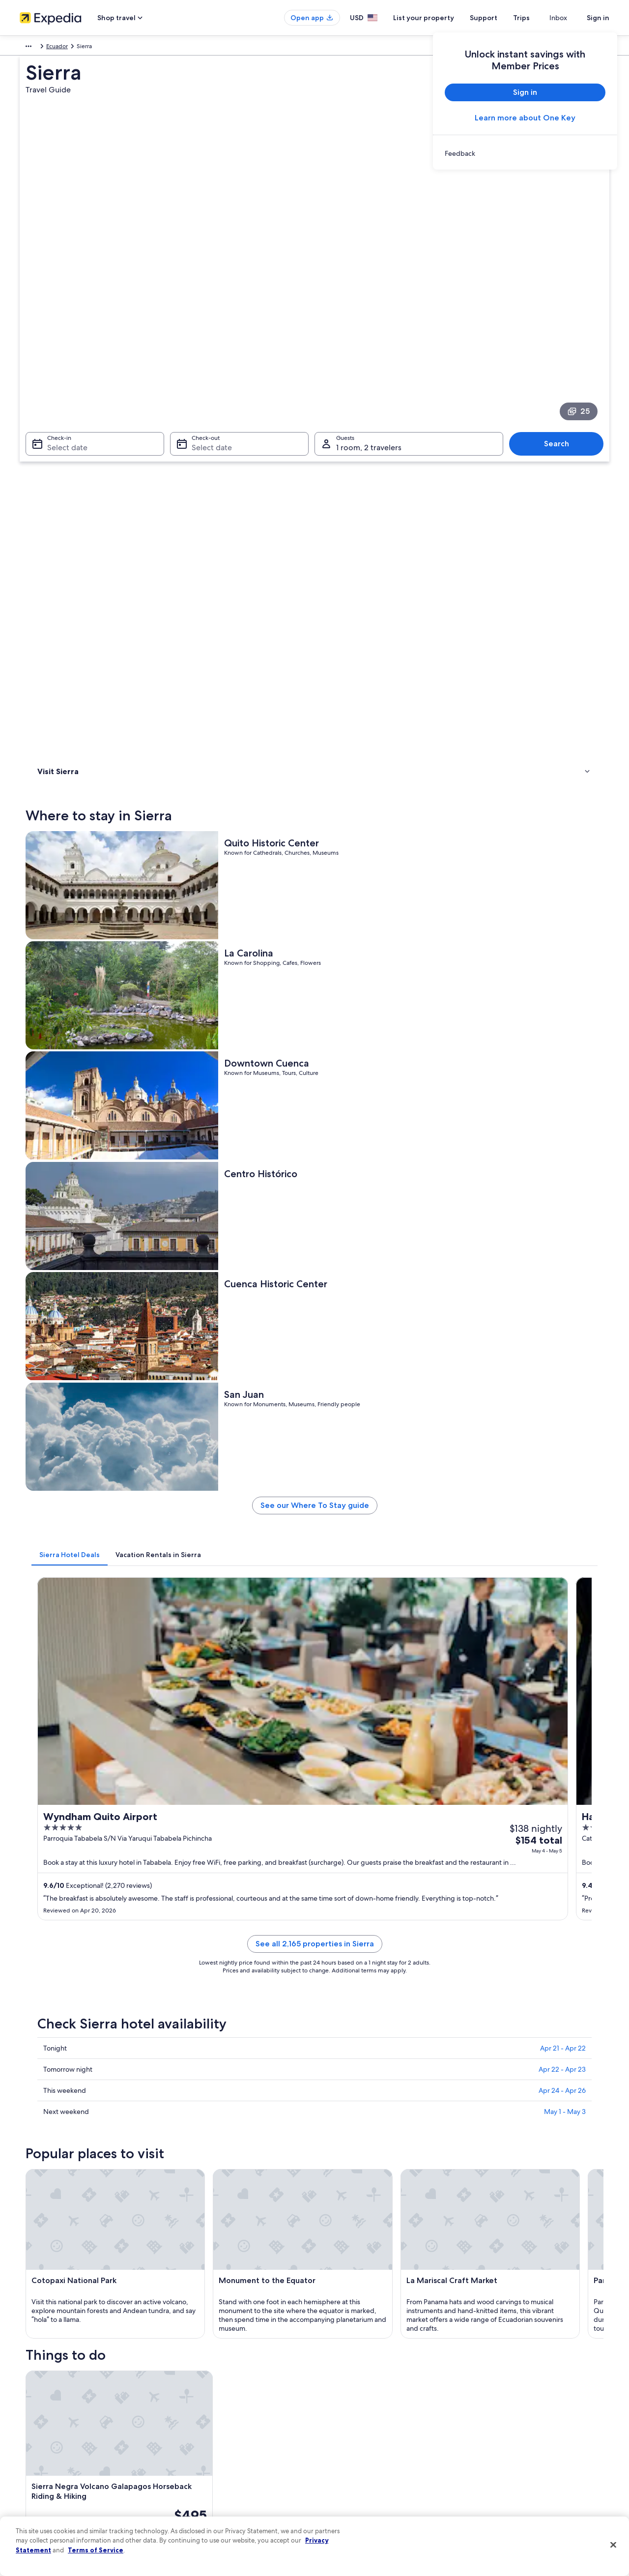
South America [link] (39, 48)
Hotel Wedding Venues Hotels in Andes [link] (109, 1996)
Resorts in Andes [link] (74, 1977)
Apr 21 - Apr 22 (563, 1123)
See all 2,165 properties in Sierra (387, 1030)
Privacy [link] (333, 2381)
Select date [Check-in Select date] (61, 310)
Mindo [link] (474, 2134)
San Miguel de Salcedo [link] (502, 2116)
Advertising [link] (35, 2475)
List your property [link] (43, 2412)
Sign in (598, 17)
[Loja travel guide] (442, 1793)
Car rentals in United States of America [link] (223, 2459)
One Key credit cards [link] (200, 2507)
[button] (314, 1874)
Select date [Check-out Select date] (209, 310)
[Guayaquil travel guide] (332, 1793)
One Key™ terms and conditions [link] (366, 2428)
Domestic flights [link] (193, 2444)
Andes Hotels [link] (337, 1958)
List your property (441, 17)
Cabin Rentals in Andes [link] (83, 1958)
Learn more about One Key (525, 117)
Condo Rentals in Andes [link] (353, 1940)
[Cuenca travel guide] (222, 1793)
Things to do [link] (56, 440)
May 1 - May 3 (565, 1186)
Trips (539, 17)
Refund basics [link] (495, 2428)
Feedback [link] (33, 2507)
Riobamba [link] (193, 2152)
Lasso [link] (184, 2134)
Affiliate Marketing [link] (44, 2491)
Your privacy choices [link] (351, 2475)
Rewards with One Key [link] (202, 2491)
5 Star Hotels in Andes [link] (82, 2014)
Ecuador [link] (78, 48)
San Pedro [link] (336, 2116)
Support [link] (488, 2381)
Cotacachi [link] (192, 2116)
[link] (525, 153)
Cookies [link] (334, 2397)
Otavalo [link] (476, 2098)
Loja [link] (325, 2080)
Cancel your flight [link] (500, 2412)
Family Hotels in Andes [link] (351, 1996)
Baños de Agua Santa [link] (69, 2116)
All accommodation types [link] (206, 2475)
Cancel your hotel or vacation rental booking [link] (535, 2397)
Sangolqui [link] (49, 2134)
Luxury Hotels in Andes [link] (83, 1940)
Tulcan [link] (473, 2080)
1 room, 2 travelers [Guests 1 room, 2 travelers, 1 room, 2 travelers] (368, 310)
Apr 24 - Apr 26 (562, 1165)
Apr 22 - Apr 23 (562, 1144)
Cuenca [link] (44, 2080)
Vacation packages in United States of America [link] (233, 2428)
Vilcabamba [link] (339, 2152)
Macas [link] (186, 2098)
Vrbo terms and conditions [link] (360, 2444)
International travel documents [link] (517, 2459)
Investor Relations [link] (43, 2459)
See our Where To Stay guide (387, 710)
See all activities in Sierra (387, 1722)
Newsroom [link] (34, 2444)
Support (501, 17)
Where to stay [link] (58, 428)
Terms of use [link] (341, 2412)
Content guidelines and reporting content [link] (380, 2491)
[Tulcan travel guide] (552, 1793)
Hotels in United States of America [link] (217, 2397)
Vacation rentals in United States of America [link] (230, 2412)
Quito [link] (41, 2098)
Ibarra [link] (328, 2098)
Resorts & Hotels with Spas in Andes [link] (372, 1977)
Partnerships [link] (36, 2428)
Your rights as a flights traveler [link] (516, 2475)
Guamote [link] (479, 2152)
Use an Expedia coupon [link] (508, 2444)
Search (561, 306)
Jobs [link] (26, 2397)
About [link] (28, 2381)
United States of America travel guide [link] (222, 2381)
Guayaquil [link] (193, 2080)
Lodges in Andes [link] (342, 2014)
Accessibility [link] (340, 2459)
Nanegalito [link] (51, 2152)
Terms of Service (95, 2550)
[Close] (613, 2545)
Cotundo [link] (334, 2134)
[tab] (214, 756)
